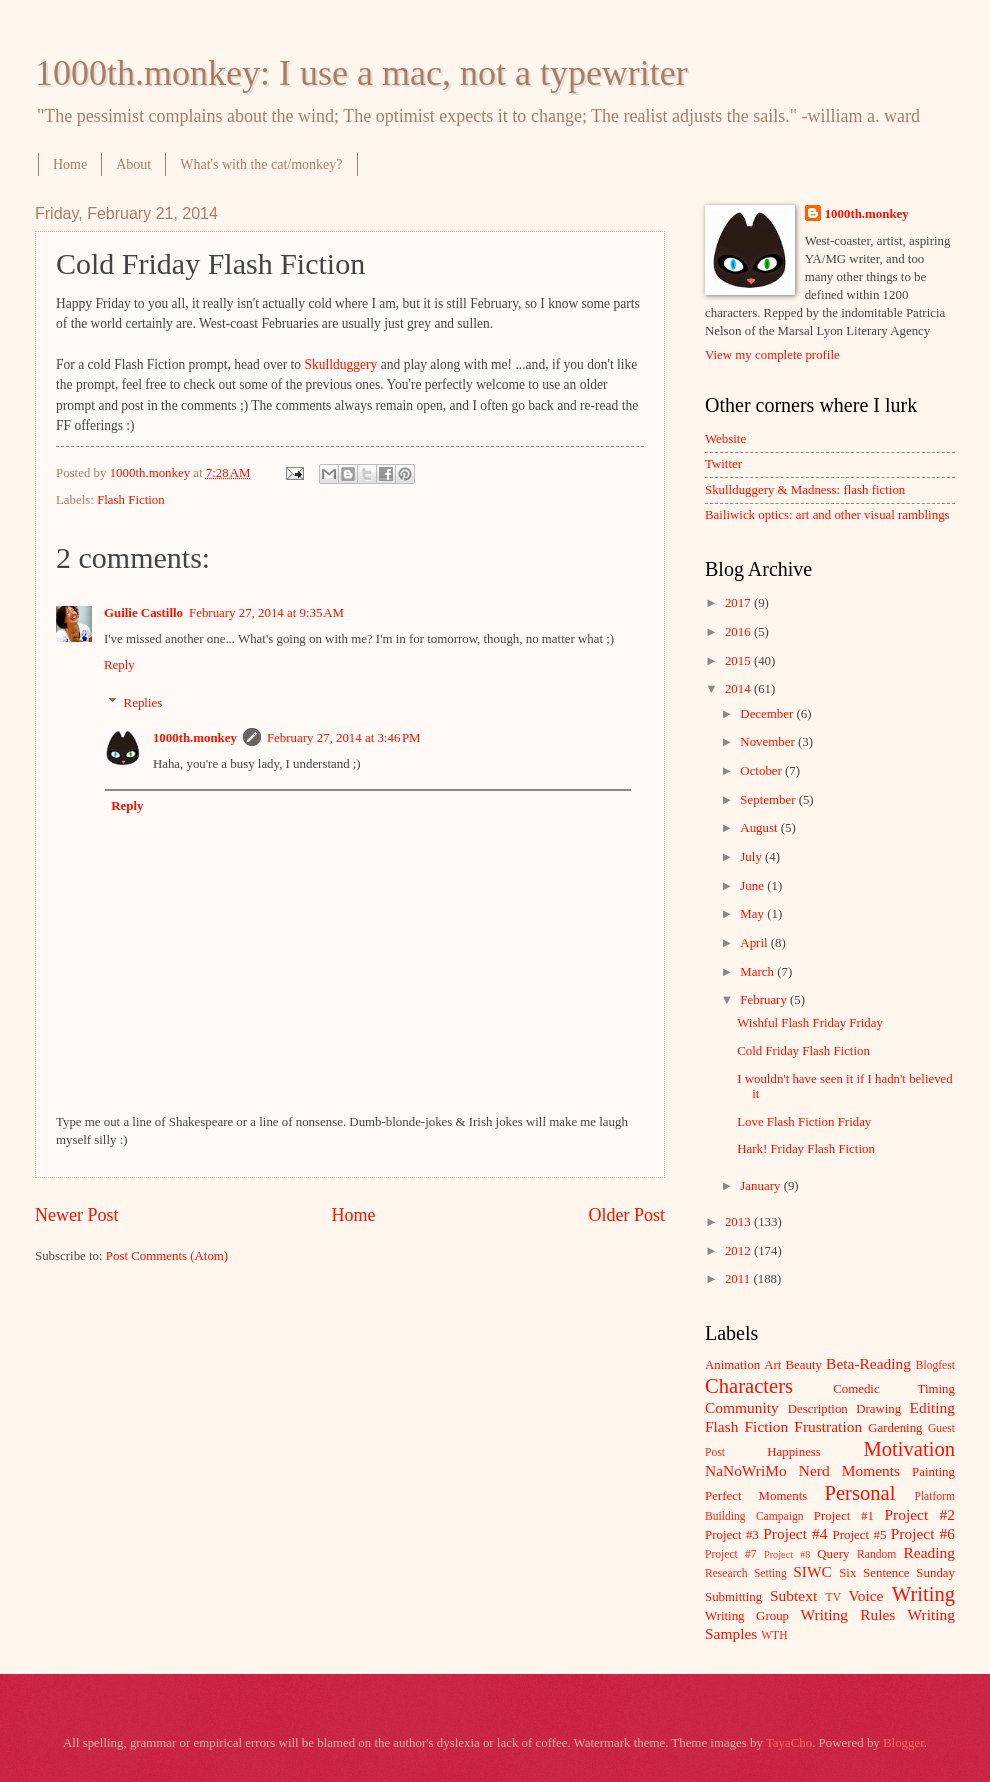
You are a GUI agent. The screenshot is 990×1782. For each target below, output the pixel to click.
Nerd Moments (849, 1470)
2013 (739, 1222)
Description (818, 1409)
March (758, 972)
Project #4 (795, 1533)
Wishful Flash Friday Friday (810, 1023)
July (752, 857)
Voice (866, 1595)
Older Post (626, 1215)
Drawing (878, 1409)
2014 (739, 689)
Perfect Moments (756, 1496)
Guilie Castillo (143, 613)
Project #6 (923, 1533)
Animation (732, 1365)
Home (70, 164)
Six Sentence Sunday (897, 1573)
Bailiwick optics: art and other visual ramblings (827, 515)
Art (772, 1365)
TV (833, 1597)
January (761, 1186)
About (133, 164)
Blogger (903, 1743)
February (765, 1000)
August (760, 828)
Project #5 (860, 1535)
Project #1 (844, 1516)
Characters (749, 1386)
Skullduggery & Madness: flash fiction (805, 490)
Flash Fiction (131, 500)
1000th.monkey (195, 738)
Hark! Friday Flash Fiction (806, 1149)
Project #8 (787, 1554)
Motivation (909, 1449)
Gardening (895, 1428)
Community (742, 1407)
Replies (143, 703)
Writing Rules (848, 1614)
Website (725, 439)
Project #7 (731, 1554)
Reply (119, 665)
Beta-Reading (868, 1363)
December (768, 714)
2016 (739, 632)
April (755, 943)
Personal (859, 1493)
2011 (739, 1279)
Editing (932, 1407)
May (753, 914)
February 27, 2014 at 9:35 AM (266, 613)
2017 (739, 603)
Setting (770, 1573)
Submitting (733, 1597)
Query (833, 1554)
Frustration (828, 1426)
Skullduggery (341, 364)
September (769, 800)
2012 (739, 1251)
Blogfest (935, 1365)
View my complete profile (772, 355)
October (762, 771)
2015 (739, 661)
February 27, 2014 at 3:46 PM (344, 738)
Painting (933, 1472)
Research (726, 1573)
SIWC (812, 1571)
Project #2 (920, 1514)
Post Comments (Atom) (167, 1256)
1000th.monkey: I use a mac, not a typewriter (361, 73)
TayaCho (789, 1743)
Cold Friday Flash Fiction (803, 1051)
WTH (774, 1635)
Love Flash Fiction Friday (804, 1122)
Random (876, 1554)
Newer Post (77, 1215)
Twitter (723, 464)
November (769, 742)
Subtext (793, 1595)
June (753, 886)
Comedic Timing (894, 1389)
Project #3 (732, 1535)
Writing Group (747, 1616)
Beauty (804, 1365)
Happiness (794, 1452)
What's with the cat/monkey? (261, 164)
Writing (923, 1594)
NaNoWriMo (746, 1470)
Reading (929, 1552)
